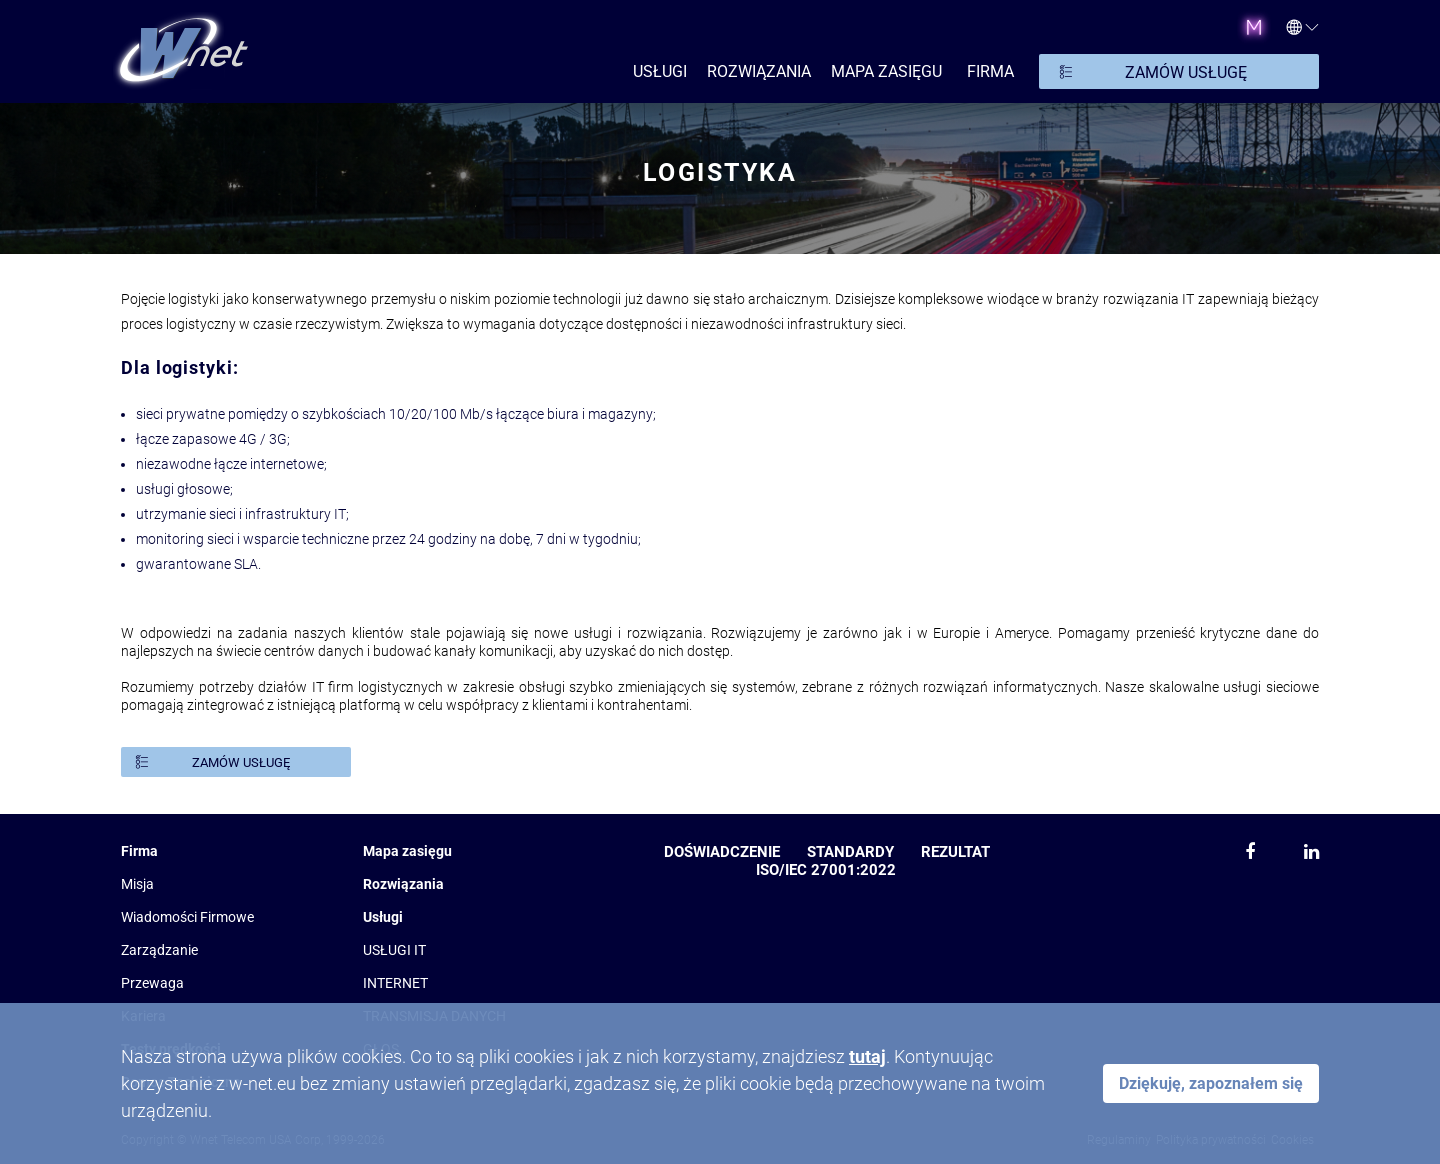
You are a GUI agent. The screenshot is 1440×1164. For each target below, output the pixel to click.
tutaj (867, 1056)
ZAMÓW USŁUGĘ (1186, 72)
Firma (139, 851)
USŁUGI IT (394, 950)
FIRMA (990, 71)
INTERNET (395, 983)
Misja (137, 884)
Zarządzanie (159, 950)
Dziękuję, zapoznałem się (1211, 1083)
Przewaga (152, 983)
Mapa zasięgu (886, 71)
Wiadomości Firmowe (187, 917)
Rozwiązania (403, 884)
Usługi (383, 917)
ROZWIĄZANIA (759, 71)
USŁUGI (660, 71)
